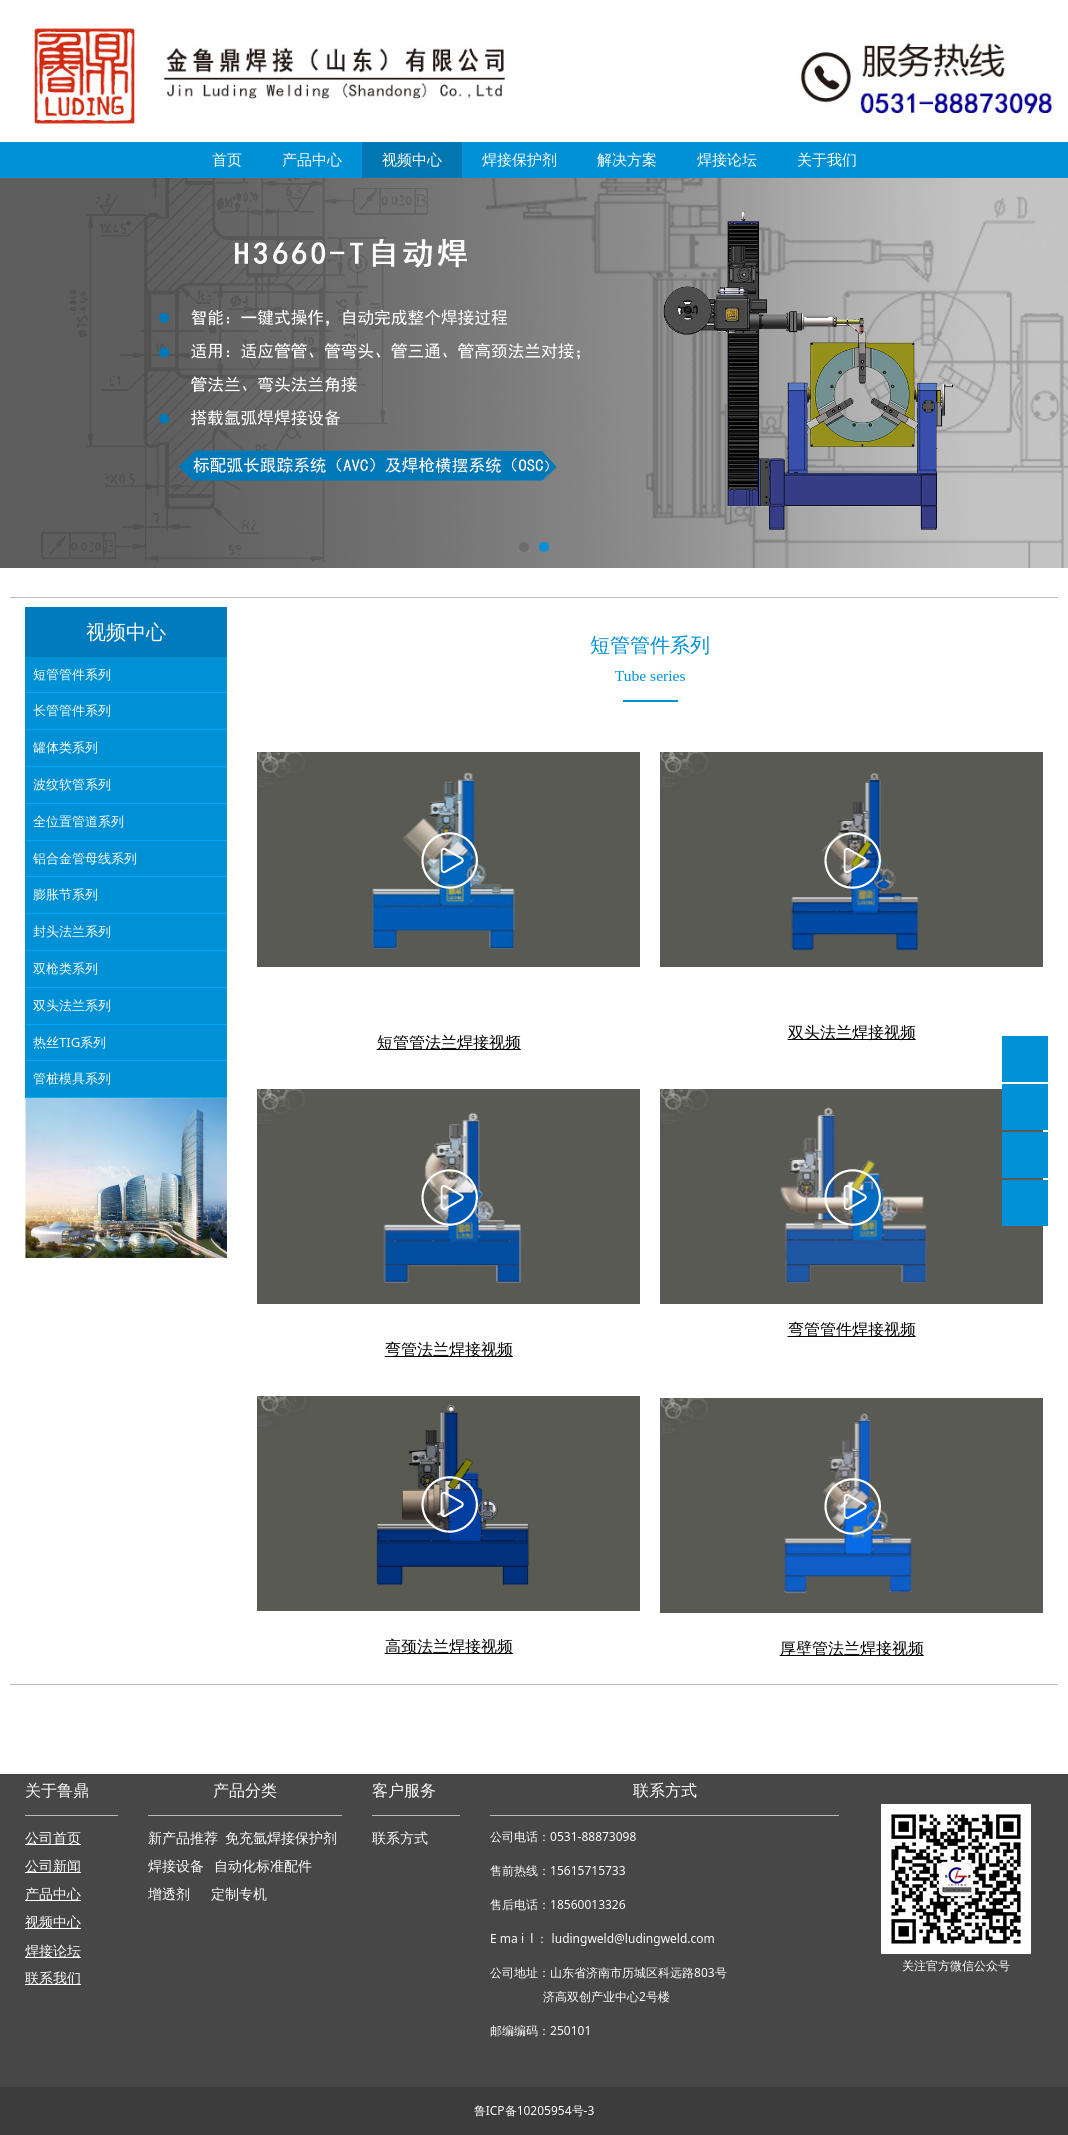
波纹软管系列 (72, 784)
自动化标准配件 (263, 1866)
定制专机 (239, 1894)
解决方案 (627, 159)
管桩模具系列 (72, 1078)
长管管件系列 (72, 710)
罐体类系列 (65, 747)
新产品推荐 (185, 1838)
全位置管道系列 (78, 821)
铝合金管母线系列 (85, 858)
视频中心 (412, 159)
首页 (227, 159)
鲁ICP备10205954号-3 (534, 2110)
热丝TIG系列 (69, 1042)
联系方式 (400, 1838)
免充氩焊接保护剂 (281, 1838)
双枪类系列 (65, 968)
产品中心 (312, 159)
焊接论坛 (727, 159)
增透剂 (169, 1894)
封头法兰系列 (72, 931)
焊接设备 (178, 1866)
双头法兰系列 (72, 1005)
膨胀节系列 (65, 894)
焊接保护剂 (519, 159)
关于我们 (827, 159)
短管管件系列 (72, 674)
